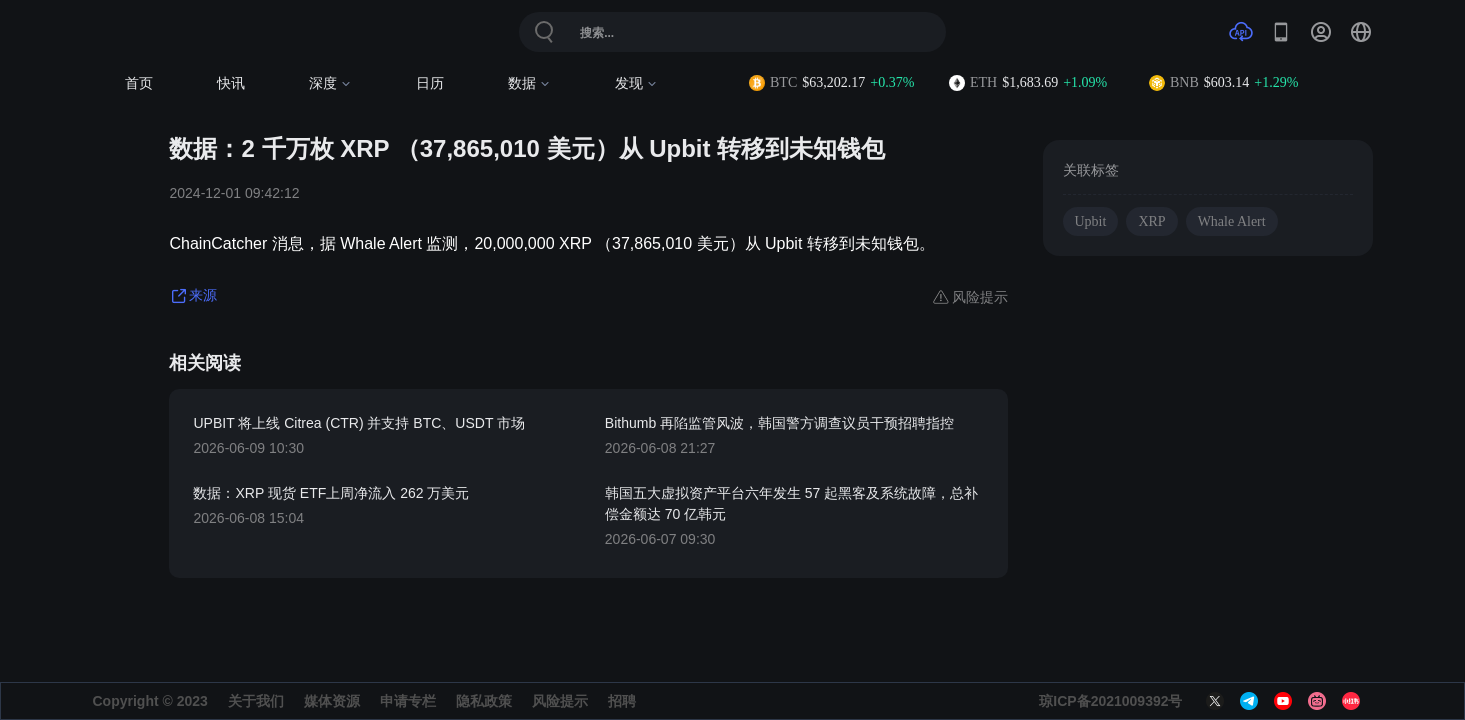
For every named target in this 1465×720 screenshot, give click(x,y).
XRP (1151, 221)
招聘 (622, 701)
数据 (529, 83)
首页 (139, 83)
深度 (330, 83)
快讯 (231, 83)
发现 (636, 83)
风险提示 (560, 701)
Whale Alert (1232, 221)
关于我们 (256, 701)
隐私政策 (484, 701)
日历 (430, 83)
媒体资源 (332, 701)
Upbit (1091, 221)
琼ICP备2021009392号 (1110, 701)
